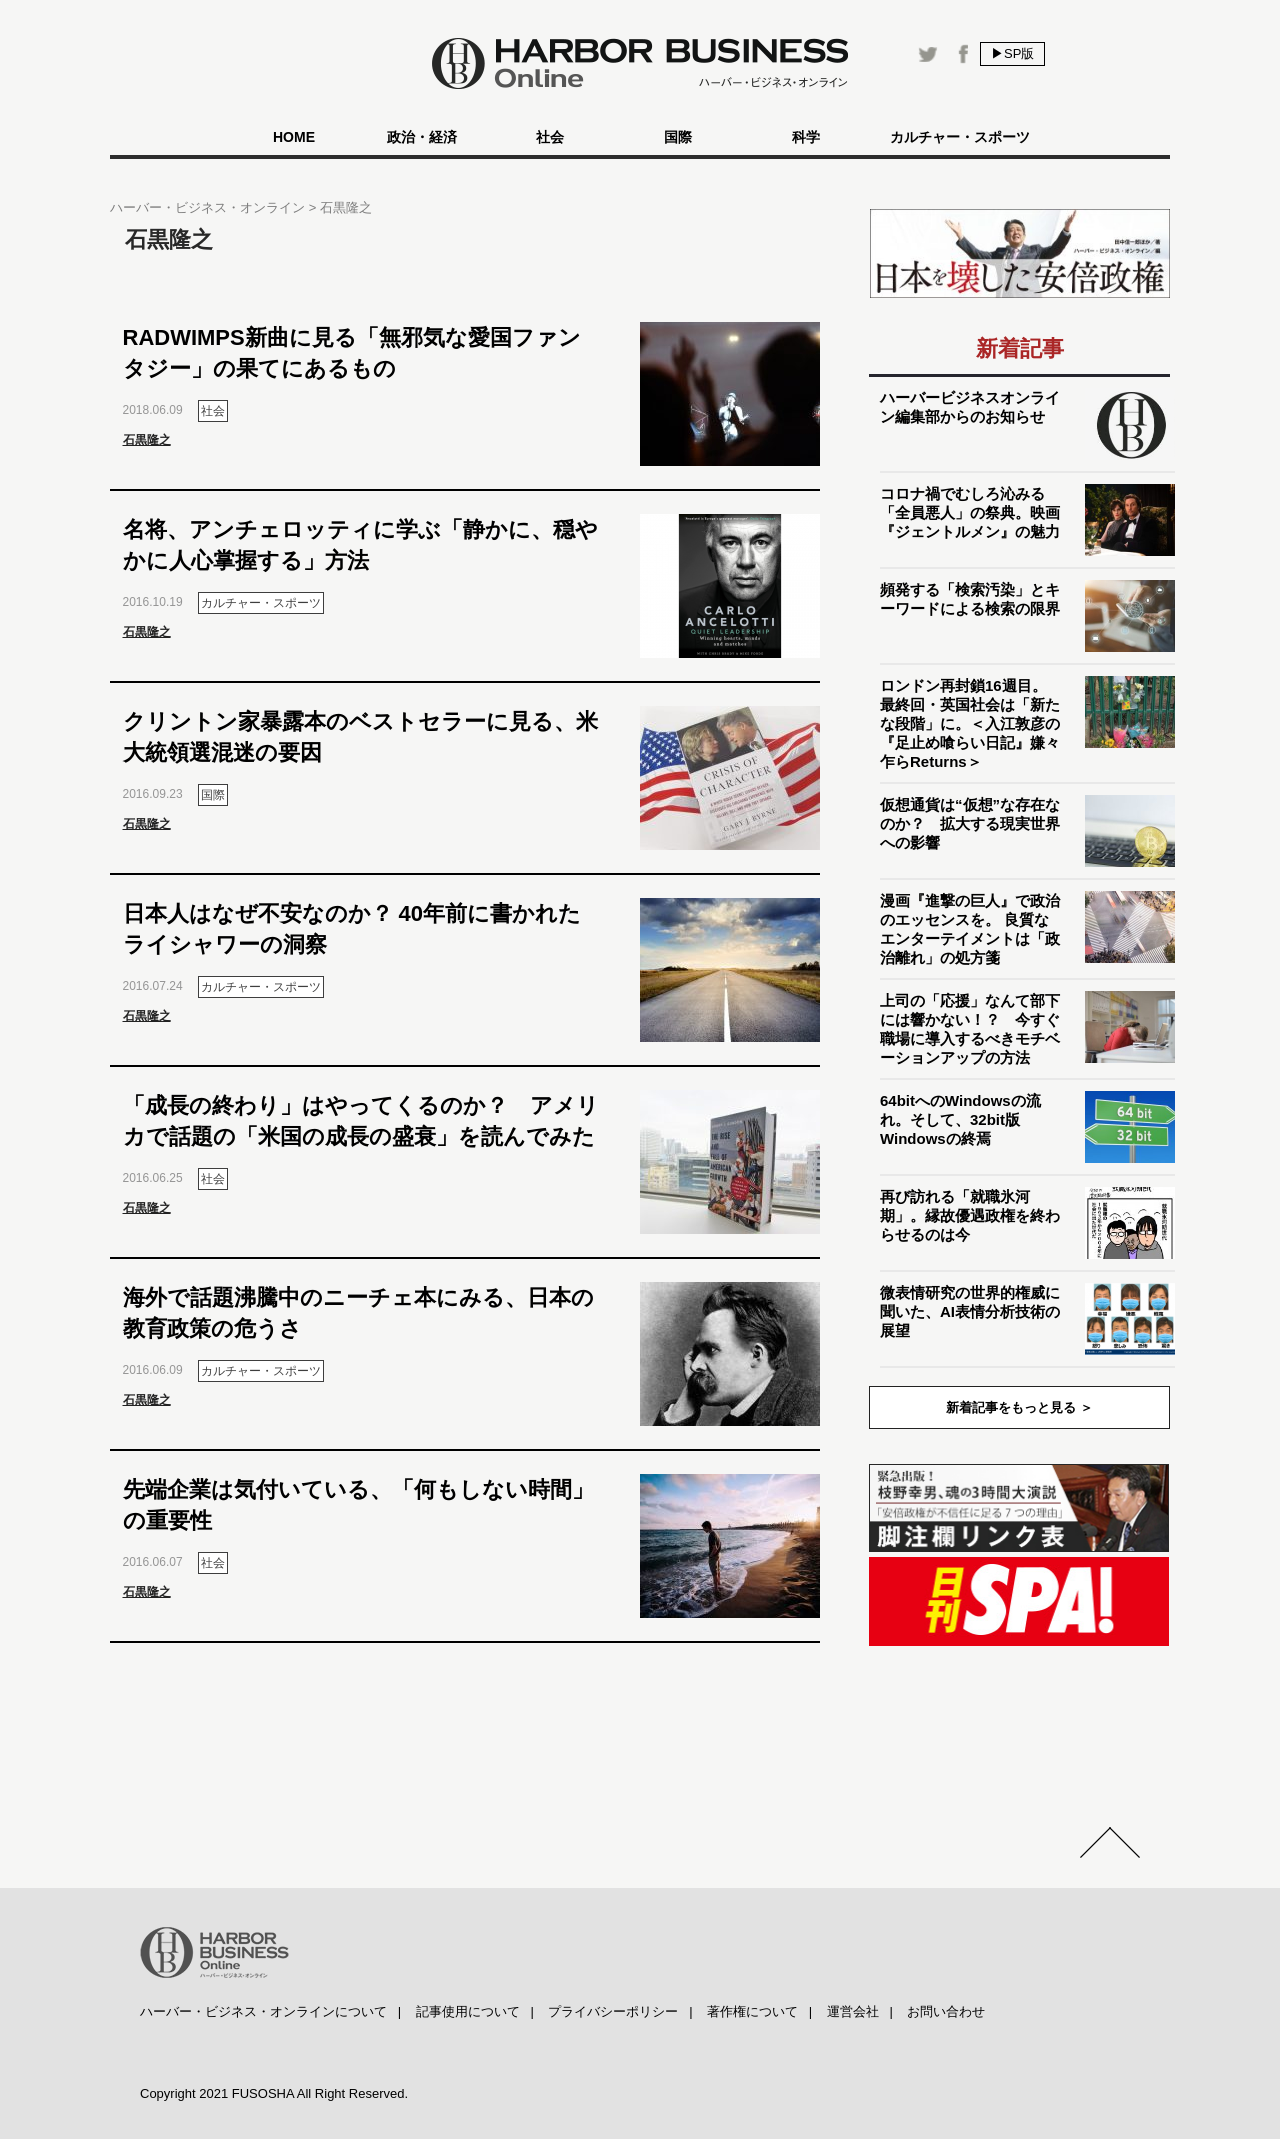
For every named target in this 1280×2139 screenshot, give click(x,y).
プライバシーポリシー (613, 2011)
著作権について (752, 2011)
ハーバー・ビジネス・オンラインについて (263, 2011)
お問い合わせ (946, 2011)
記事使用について (468, 2011)
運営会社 (853, 2011)
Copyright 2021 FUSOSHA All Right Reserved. (274, 2093)
